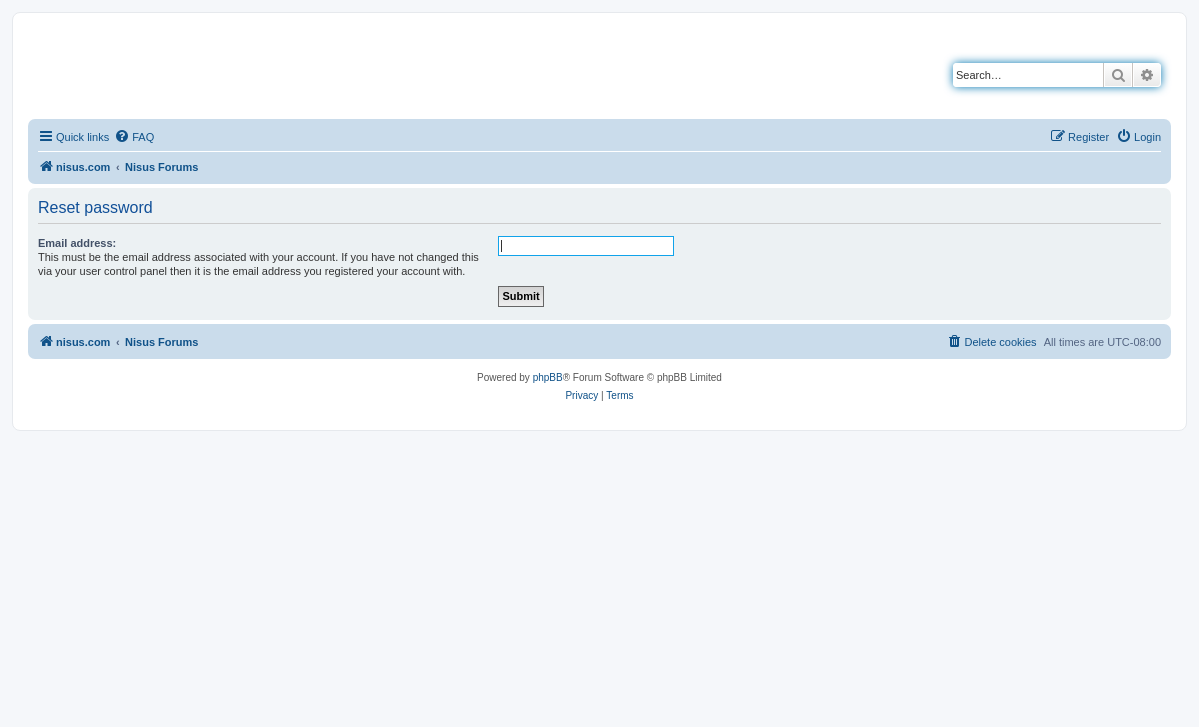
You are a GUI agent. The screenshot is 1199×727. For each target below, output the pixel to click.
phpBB (548, 377)
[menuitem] (134, 137)
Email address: (77, 243)
